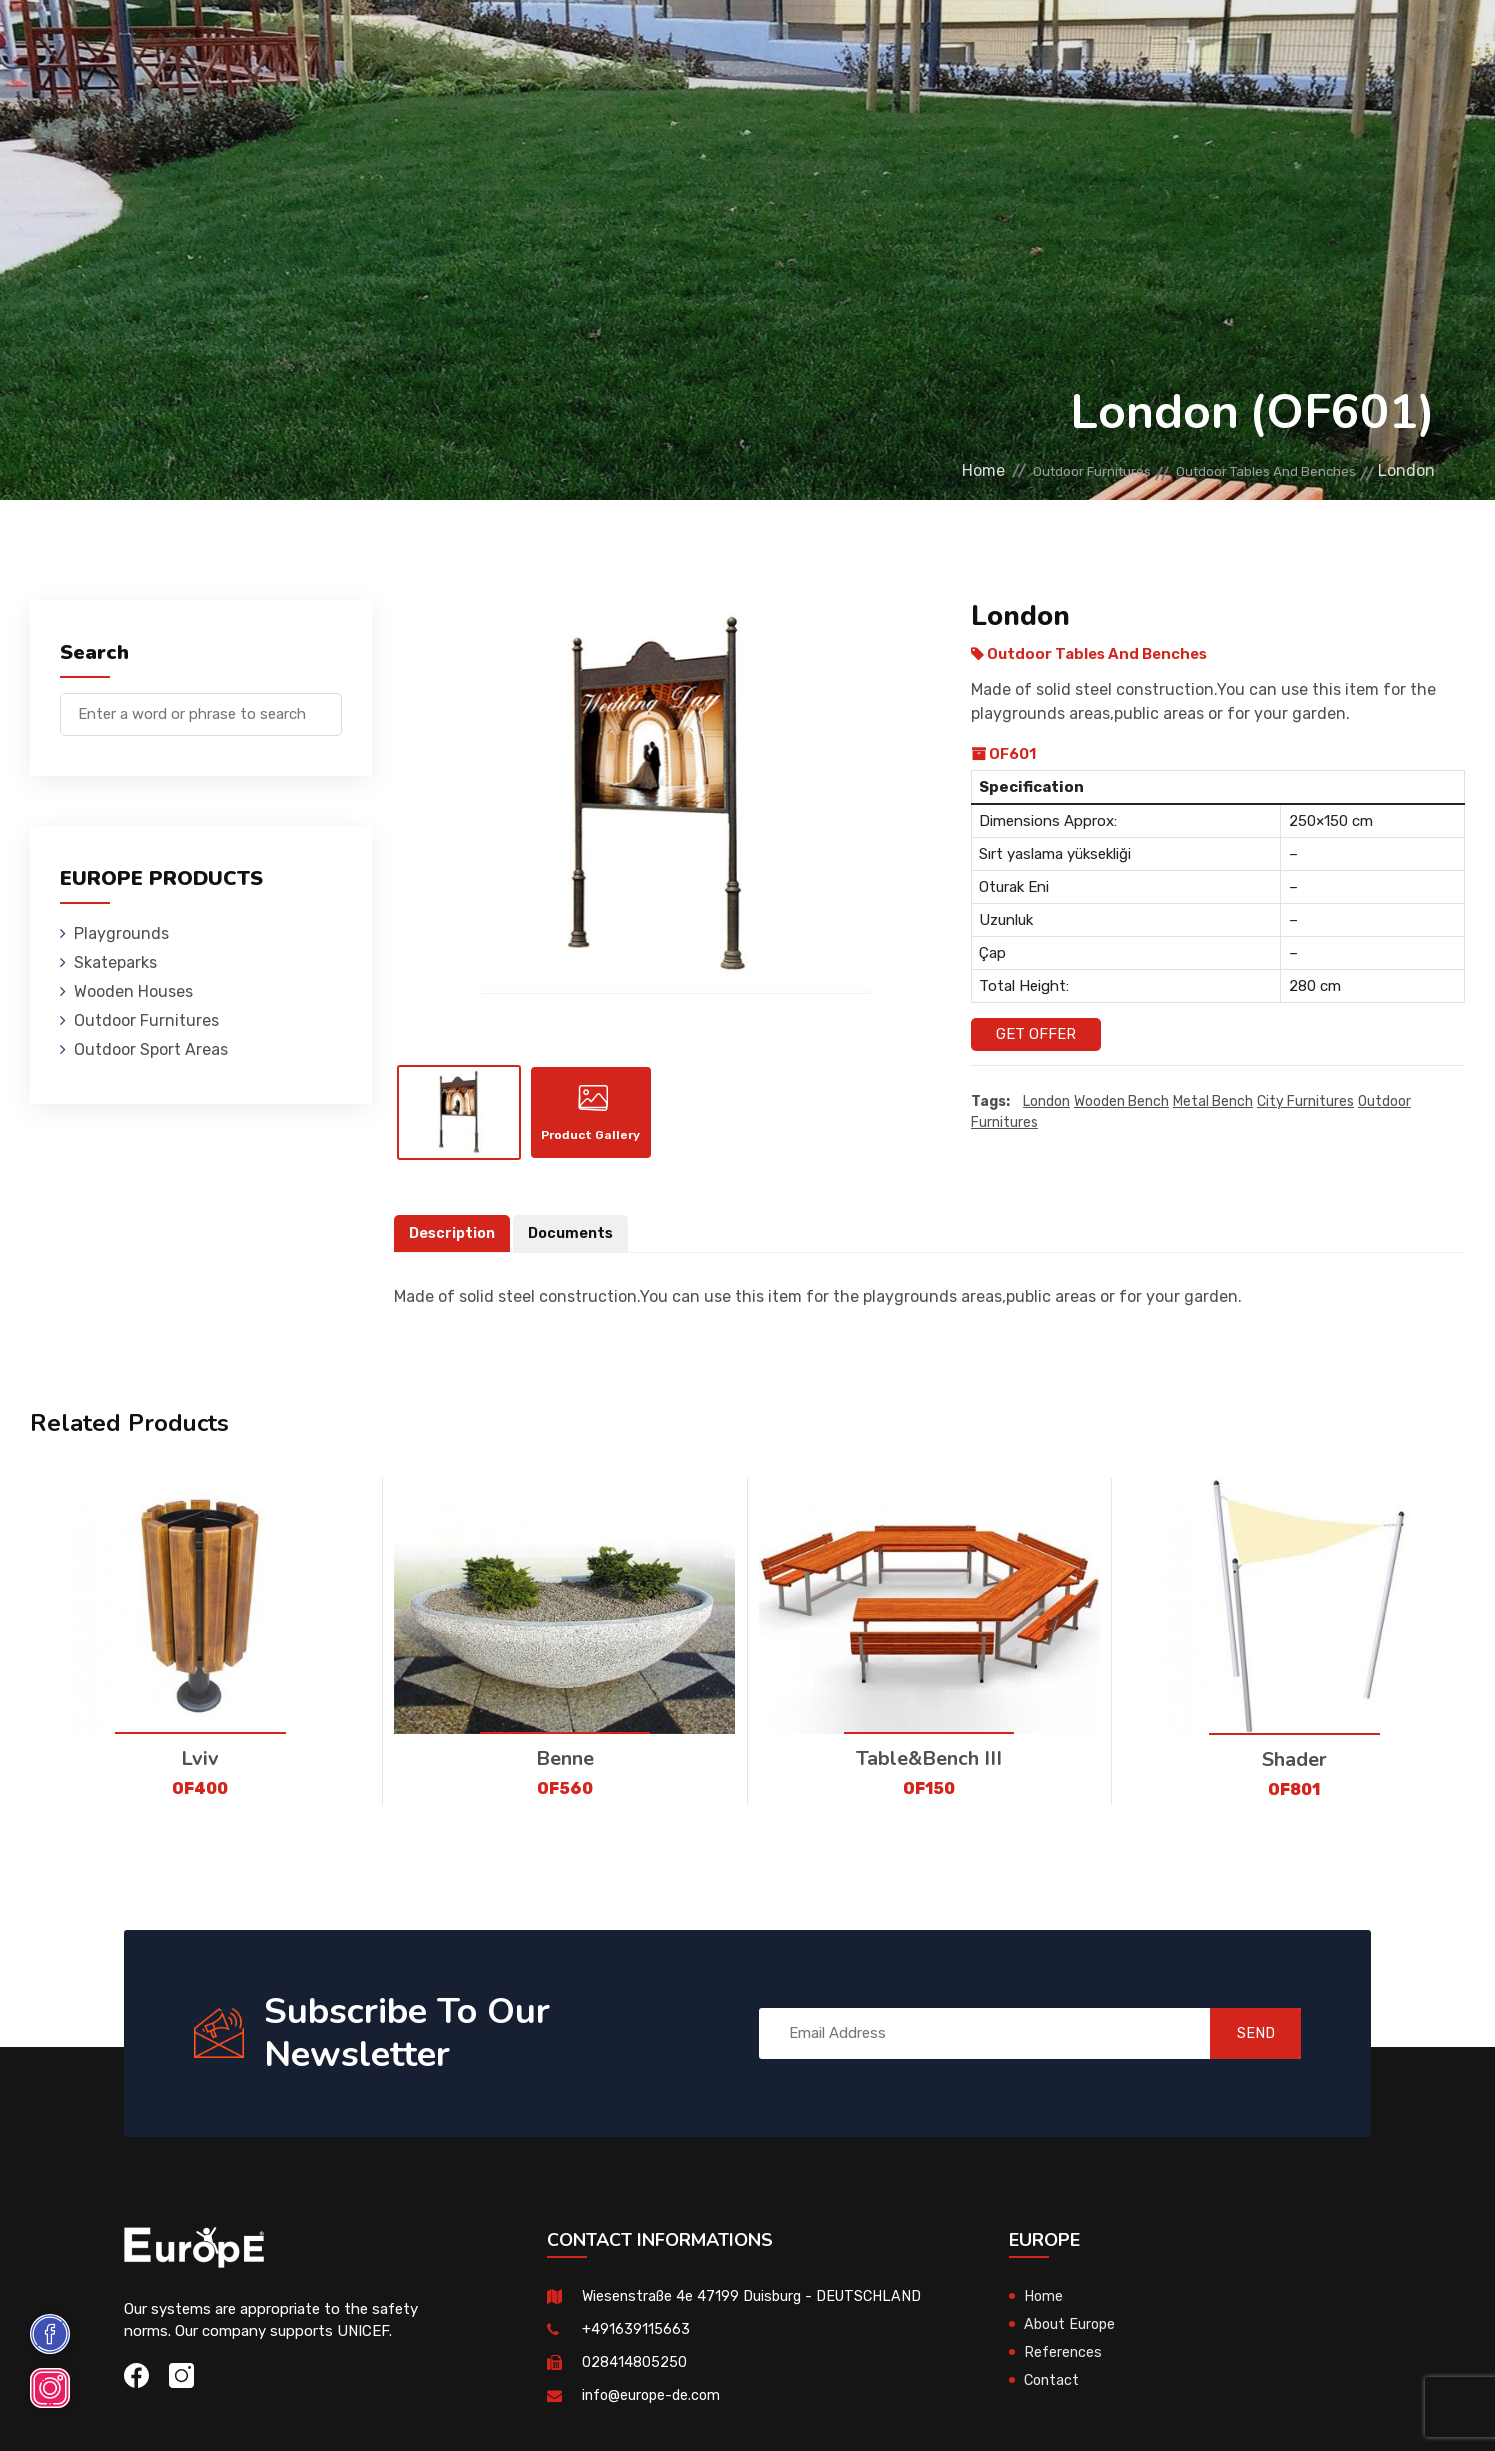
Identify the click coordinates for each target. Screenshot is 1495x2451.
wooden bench (1121, 1102)
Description (454, 1248)
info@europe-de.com (654, 2409)
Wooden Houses (573, 44)
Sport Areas (901, 44)
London (1046, 1102)
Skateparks (439, 44)
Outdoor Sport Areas (151, 1049)
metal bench (1213, 1102)
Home (897, 470)
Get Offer (1036, 1034)
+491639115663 (636, 2343)
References (1024, 44)
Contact (1131, 44)
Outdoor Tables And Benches (1243, 470)
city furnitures (1305, 1102)
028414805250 (634, 2376)
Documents (576, 1248)
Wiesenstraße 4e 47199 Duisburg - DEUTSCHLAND (757, 2310)
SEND (1241, 2048)
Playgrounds (313, 44)
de (1384, 47)
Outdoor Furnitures (742, 44)
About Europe (1071, 2338)
